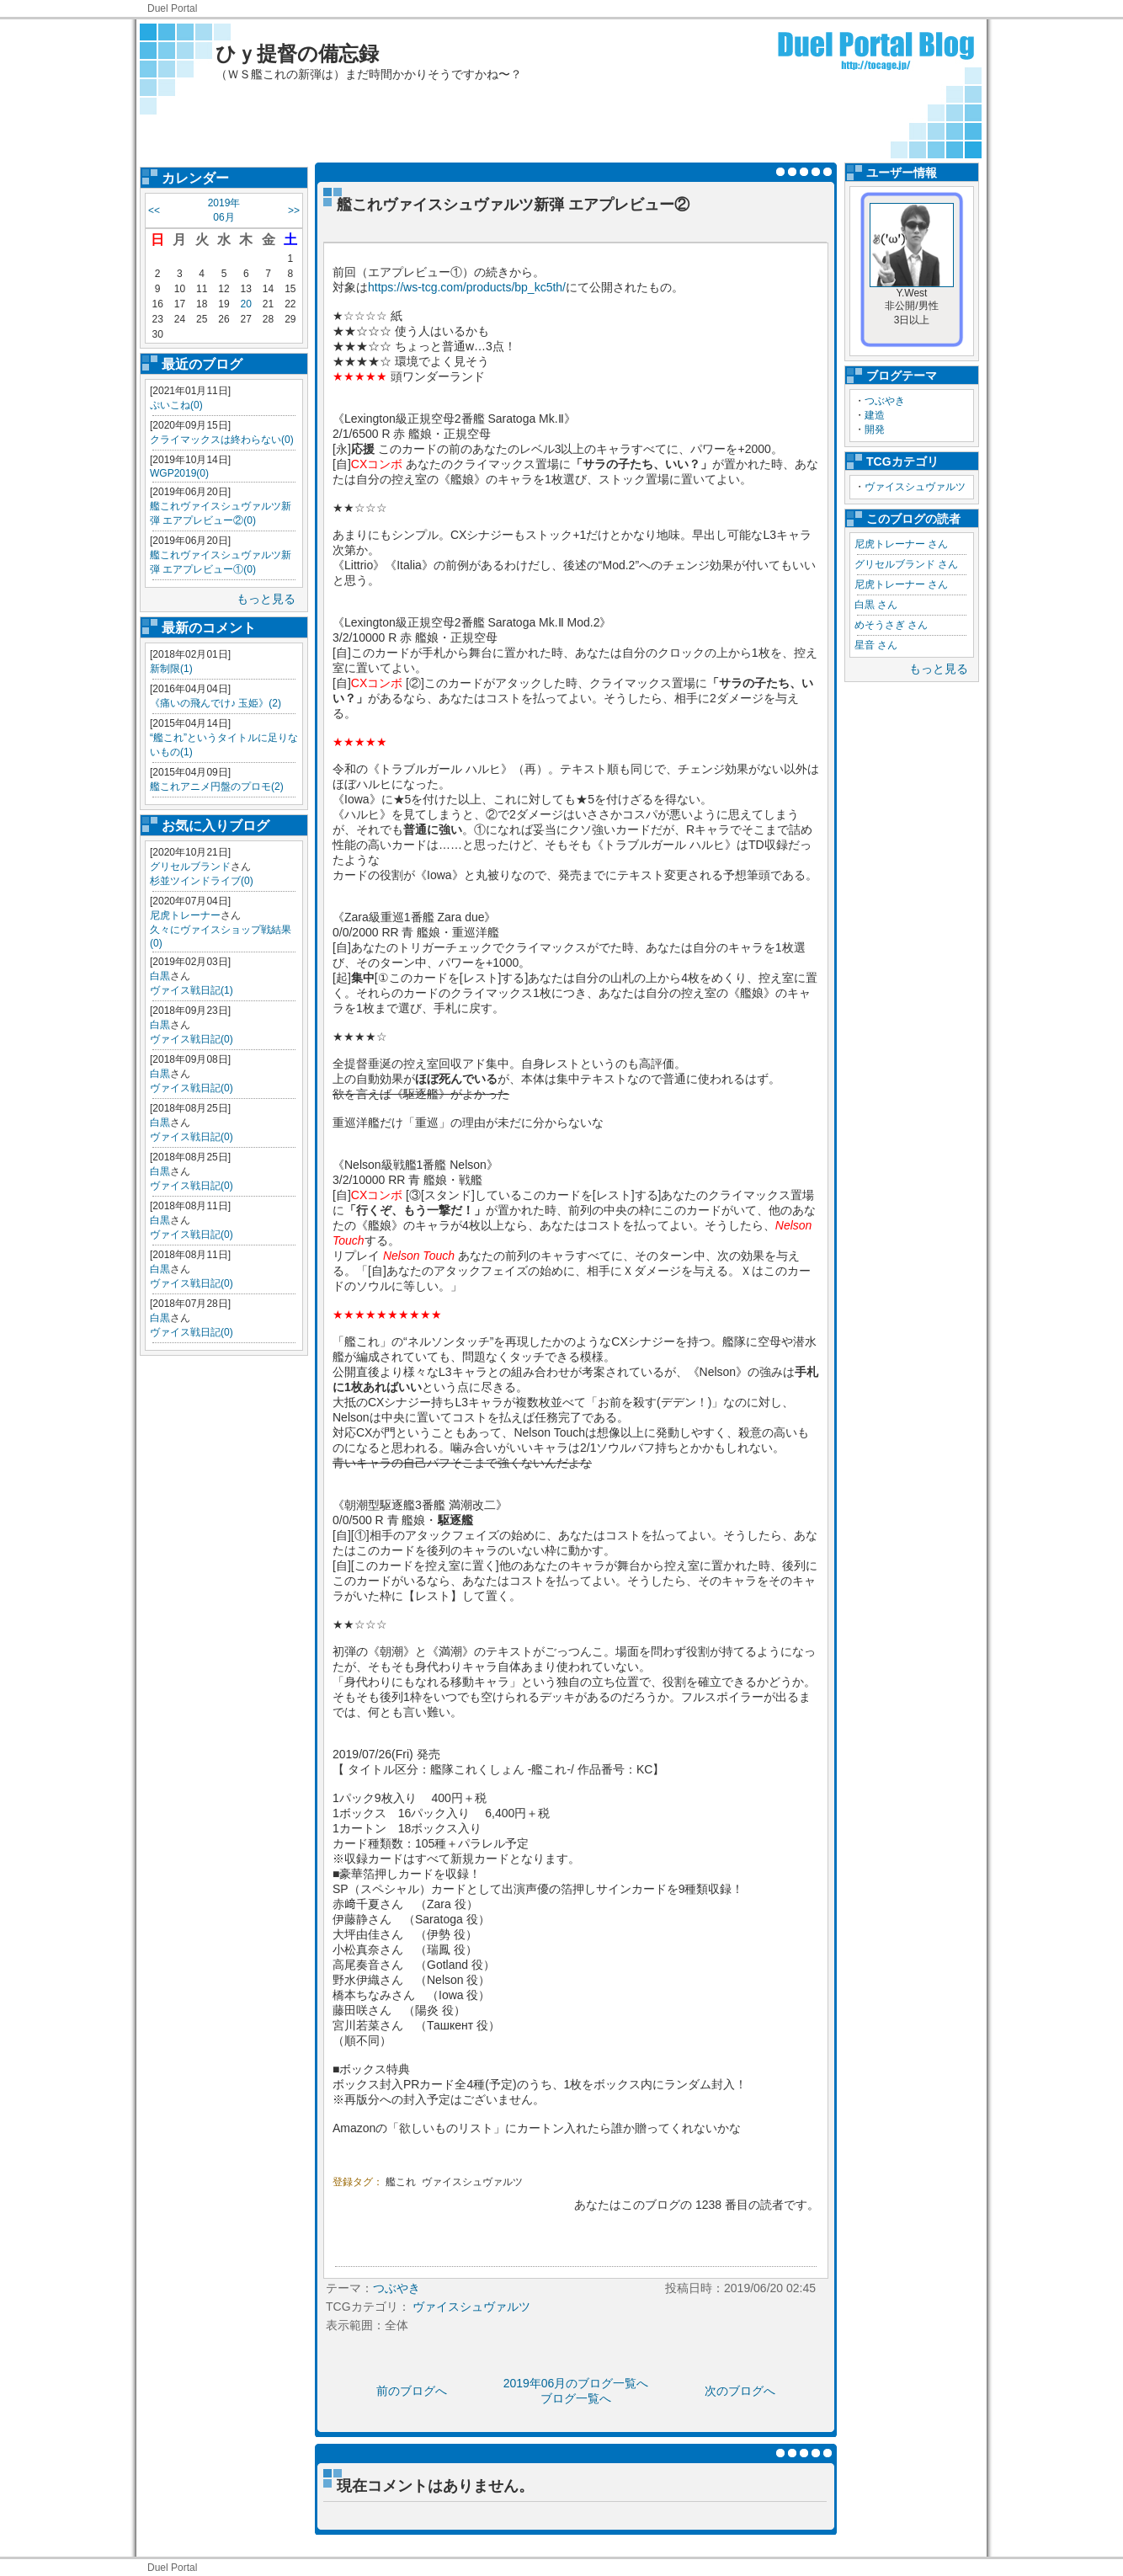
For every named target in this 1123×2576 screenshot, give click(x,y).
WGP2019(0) (179, 473)
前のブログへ (411, 2390)
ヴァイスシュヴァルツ (915, 487)
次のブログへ (740, 2390)
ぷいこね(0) (176, 405)
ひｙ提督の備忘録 (297, 53)
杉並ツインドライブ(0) (201, 881)
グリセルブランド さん (906, 564)
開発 (875, 429)
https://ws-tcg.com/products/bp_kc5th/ (467, 287)
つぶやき (885, 401)
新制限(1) (171, 669)
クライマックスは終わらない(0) (222, 439)
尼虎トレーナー (185, 915)
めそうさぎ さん (891, 625)
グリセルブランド (190, 866)
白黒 (160, 976)
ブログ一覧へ (575, 2398)
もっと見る (266, 598)
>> (294, 210)
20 (246, 304)
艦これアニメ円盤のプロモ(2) (217, 786)
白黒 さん (875, 605)
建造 (875, 415)
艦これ (401, 2182)
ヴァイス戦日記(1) (191, 990)
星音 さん (875, 645)
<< (154, 210)
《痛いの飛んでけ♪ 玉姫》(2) (215, 703)
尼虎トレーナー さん (901, 544)
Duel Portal (172, 8)
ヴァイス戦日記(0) (191, 1039)
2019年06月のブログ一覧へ (576, 2383)
